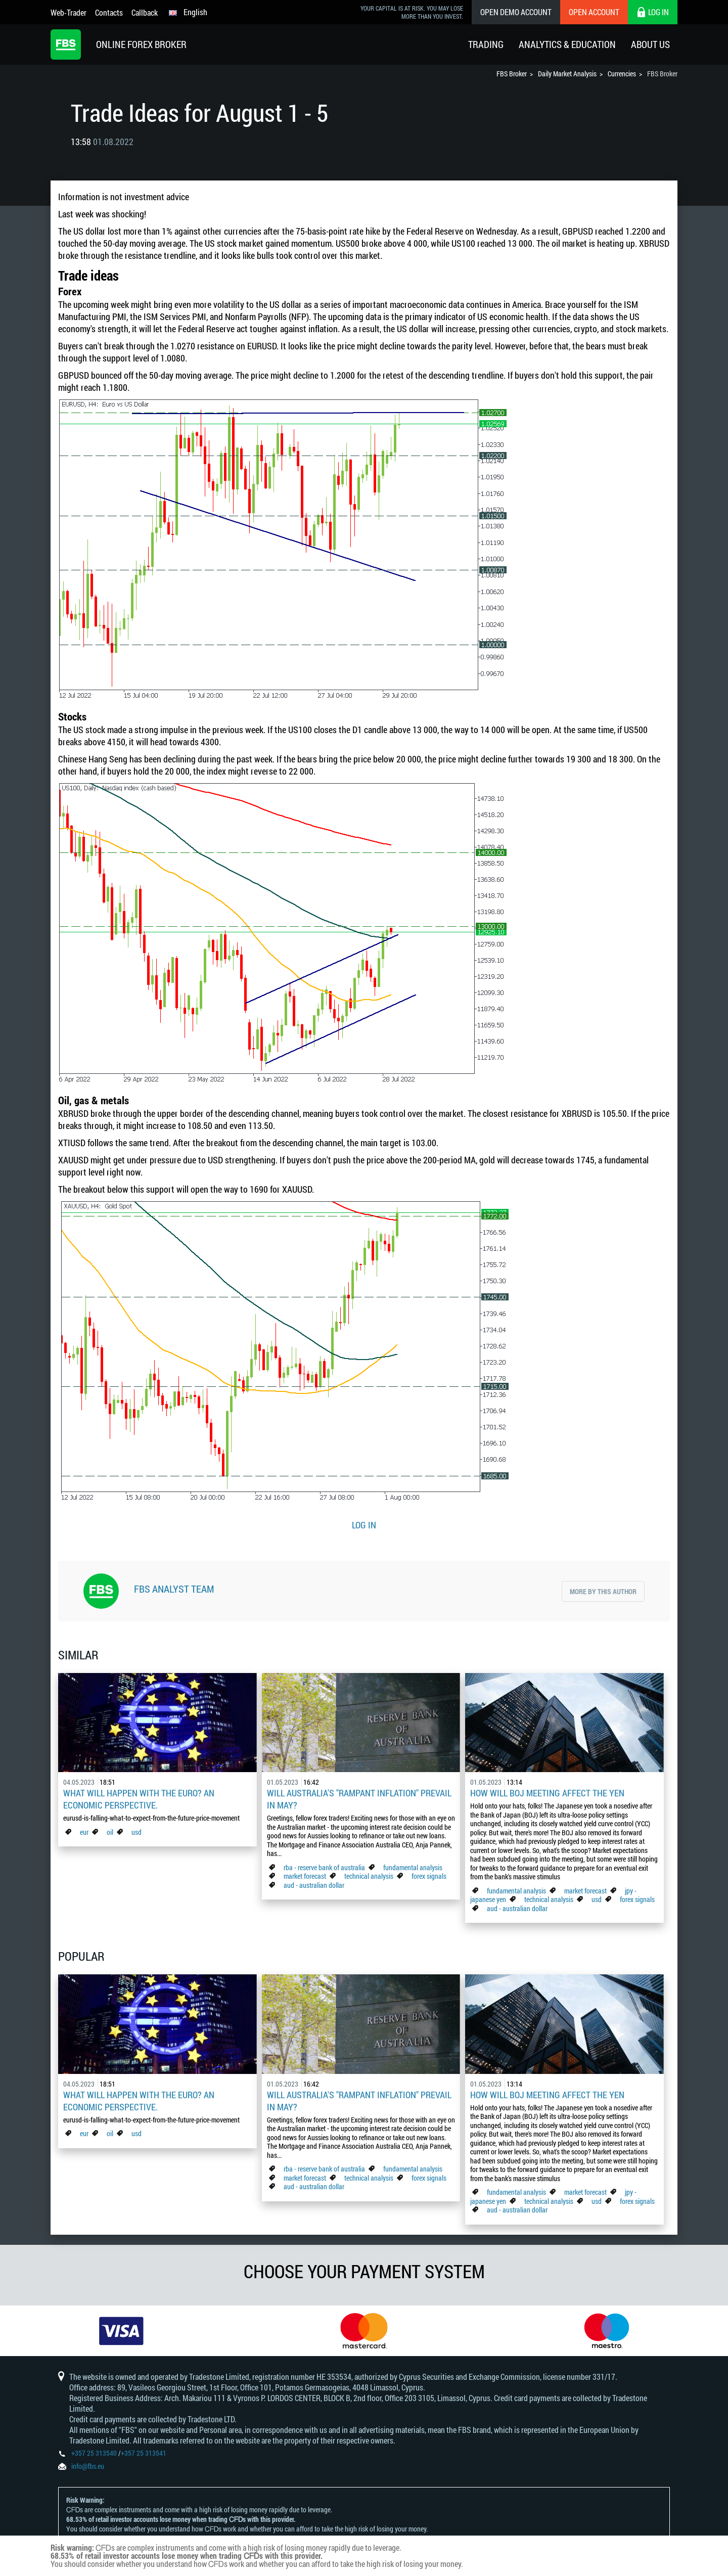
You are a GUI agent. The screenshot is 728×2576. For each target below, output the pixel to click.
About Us (650, 44)
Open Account (594, 12)
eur (84, 1832)
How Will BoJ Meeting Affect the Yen (547, 1793)
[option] (121, 2330)
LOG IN (364, 1525)
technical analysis (368, 1876)
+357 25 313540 (94, 2453)
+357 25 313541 (143, 2453)
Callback (144, 12)
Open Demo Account (516, 12)
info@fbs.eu (87, 2466)
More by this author (603, 1591)
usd (136, 1832)
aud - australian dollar (314, 1885)
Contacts (109, 12)
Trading (486, 44)
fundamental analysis (412, 1867)
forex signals (429, 1876)
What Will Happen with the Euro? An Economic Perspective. (138, 1799)
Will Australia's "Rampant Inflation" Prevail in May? (359, 1799)
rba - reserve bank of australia (325, 1867)
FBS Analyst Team (174, 1588)
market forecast (305, 1876)
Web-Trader (68, 12)
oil (110, 1832)
